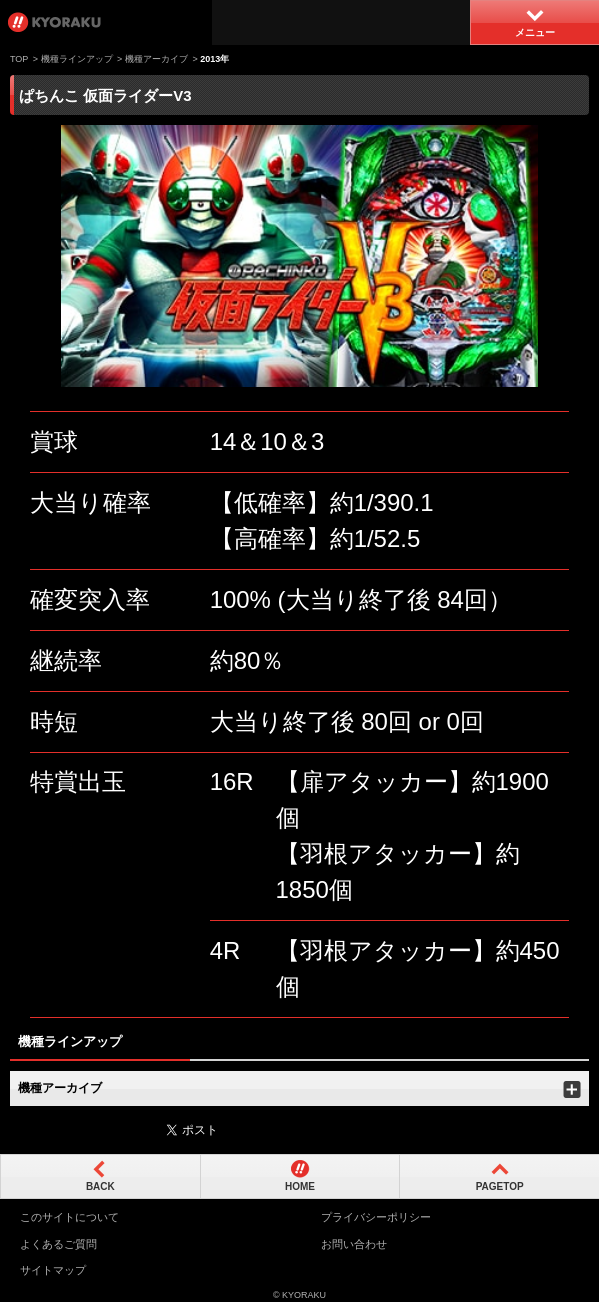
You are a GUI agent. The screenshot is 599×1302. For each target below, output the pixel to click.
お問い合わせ (354, 1244)
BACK (100, 1186)
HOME (300, 1186)
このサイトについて (69, 1217)
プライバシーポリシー (376, 1217)
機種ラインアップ (77, 59)
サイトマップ (53, 1270)
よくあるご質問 (58, 1244)
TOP (19, 59)
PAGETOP (500, 1186)
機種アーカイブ (156, 59)
